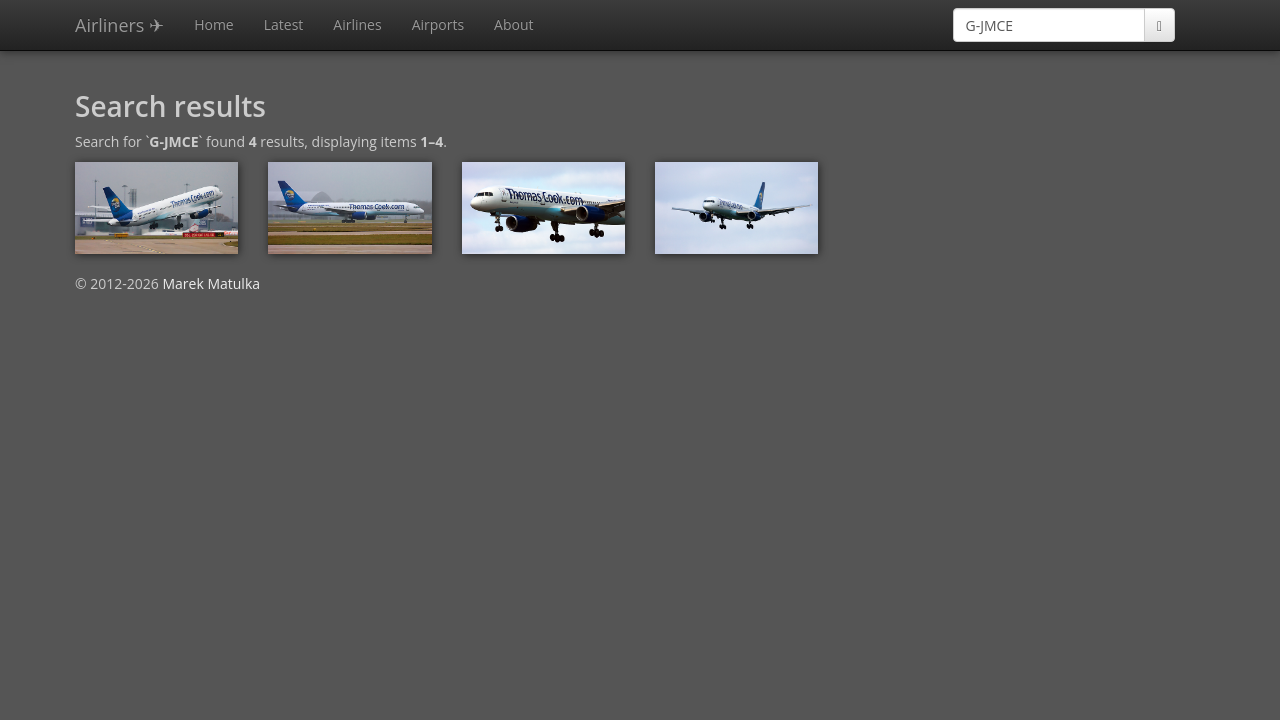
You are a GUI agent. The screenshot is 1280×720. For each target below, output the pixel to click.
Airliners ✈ (119, 25)
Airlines (357, 24)
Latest (284, 24)
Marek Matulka (211, 283)
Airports (438, 24)
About (513, 24)
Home (214, 24)
